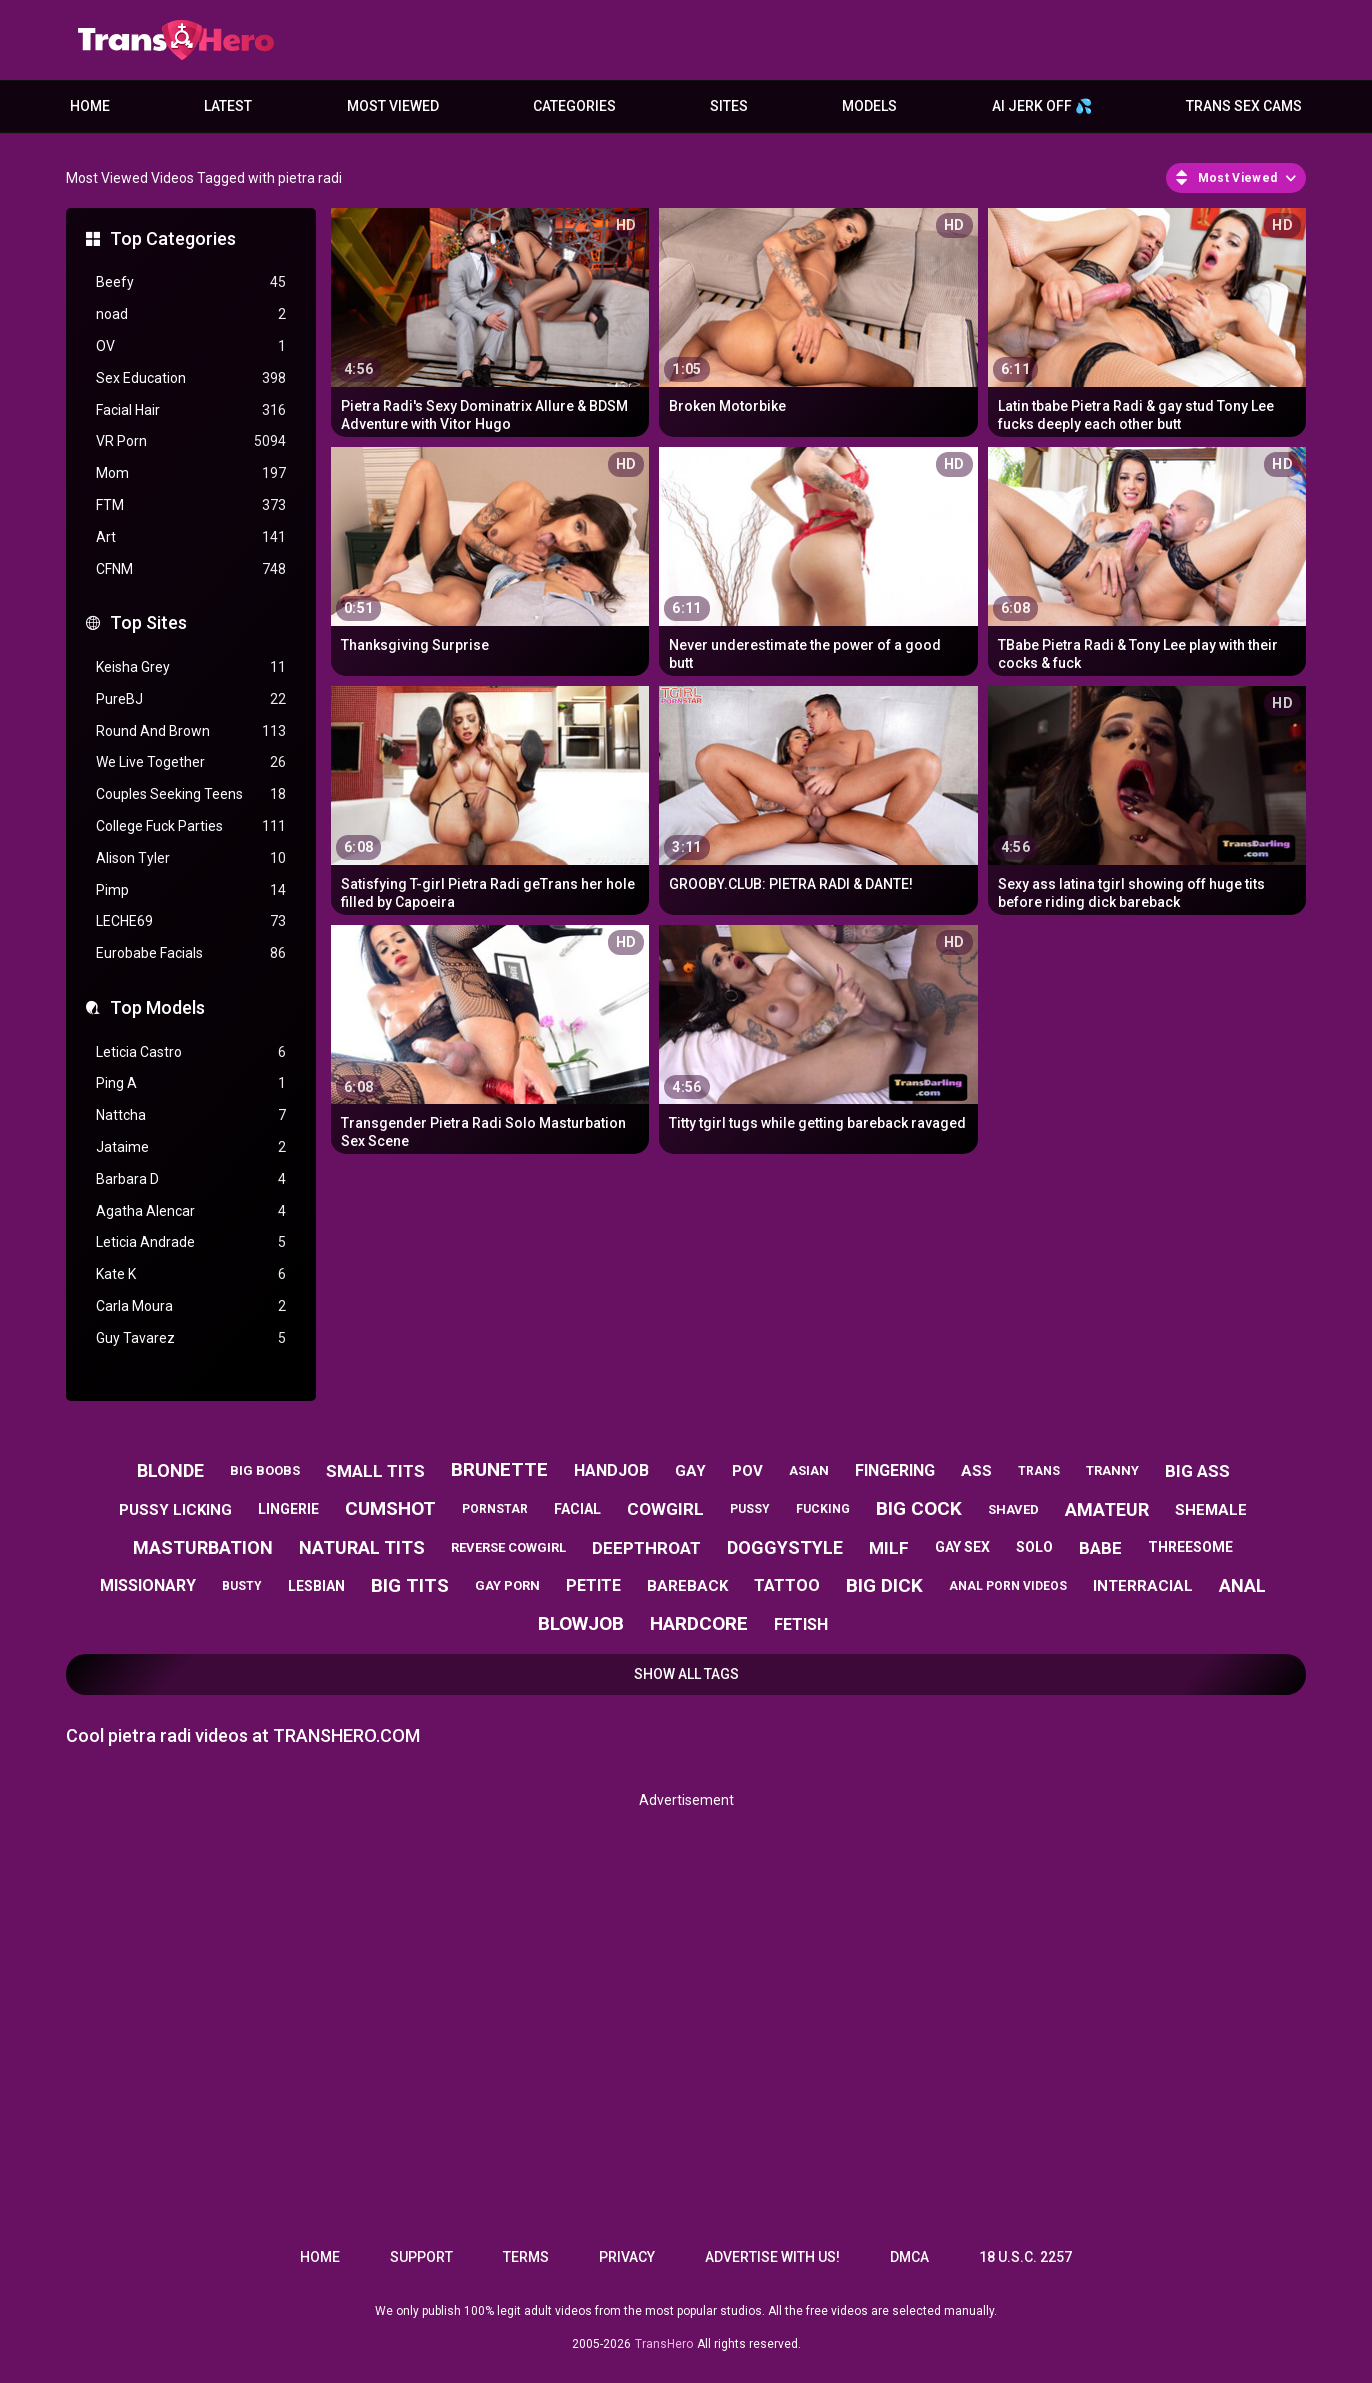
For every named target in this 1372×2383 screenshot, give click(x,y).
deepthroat (646, 1548)
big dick (884, 1585)
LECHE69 (191, 921)
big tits (410, 1585)
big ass (1197, 1471)
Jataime (191, 1147)
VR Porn (191, 441)
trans (1039, 1471)
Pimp (191, 890)
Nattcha (191, 1115)
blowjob (581, 1623)
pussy (750, 1509)
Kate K (191, 1274)
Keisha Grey (191, 667)
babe (1100, 1548)
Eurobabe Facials (191, 953)
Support (421, 2257)
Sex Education (191, 378)
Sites (729, 106)
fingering (895, 1470)
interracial (1143, 1586)
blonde (170, 1470)
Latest (228, 106)
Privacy (627, 2257)
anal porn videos (1008, 1586)
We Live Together (191, 762)
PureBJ (191, 699)
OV (191, 346)
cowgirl (665, 1509)
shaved (1013, 1509)
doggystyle (785, 1547)
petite (593, 1585)
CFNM (191, 569)
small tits (375, 1471)
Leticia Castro (191, 1052)
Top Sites (148, 622)
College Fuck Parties (191, 826)
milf (889, 1548)
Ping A (191, 1083)
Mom (191, 473)
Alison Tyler (191, 858)
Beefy (191, 282)
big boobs (265, 1470)
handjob (611, 1470)
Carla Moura (191, 1306)
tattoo (787, 1585)
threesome (1190, 1547)
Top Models (157, 1007)
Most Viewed (393, 106)
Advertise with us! (772, 2257)
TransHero (664, 2344)
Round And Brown (191, 731)
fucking (823, 1509)
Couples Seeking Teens (191, 794)
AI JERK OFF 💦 (1042, 106)
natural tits (362, 1547)
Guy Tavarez (191, 1338)
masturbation (203, 1547)
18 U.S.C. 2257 (1025, 2257)
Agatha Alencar (191, 1211)
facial (577, 1509)
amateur (1107, 1509)
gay (690, 1471)
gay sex (962, 1547)
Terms (526, 2257)
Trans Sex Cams (1244, 106)
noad (191, 314)
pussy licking (175, 1510)
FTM (191, 505)
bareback (687, 1586)
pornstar (495, 1509)
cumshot (390, 1508)
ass (976, 1471)
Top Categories (173, 238)
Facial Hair (191, 410)
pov (747, 1471)
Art (191, 537)
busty (242, 1586)
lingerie (288, 1509)
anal (1242, 1585)
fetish (801, 1624)
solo (1034, 1547)
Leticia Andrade (191, 1242)
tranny (1112, 1470)
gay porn (507, 1585)
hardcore (699, 1623)
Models (869, 106)
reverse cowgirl (508, 1547)
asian (809, 1470)
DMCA (909, 2257)
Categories (574, 106)
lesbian (316, 1586)
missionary (148, 1585)
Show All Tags (686, 1674)
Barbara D (191, 1179)
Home (90, 106)
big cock (919, 1508)
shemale (1211, 1510)
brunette (499, 1469)
